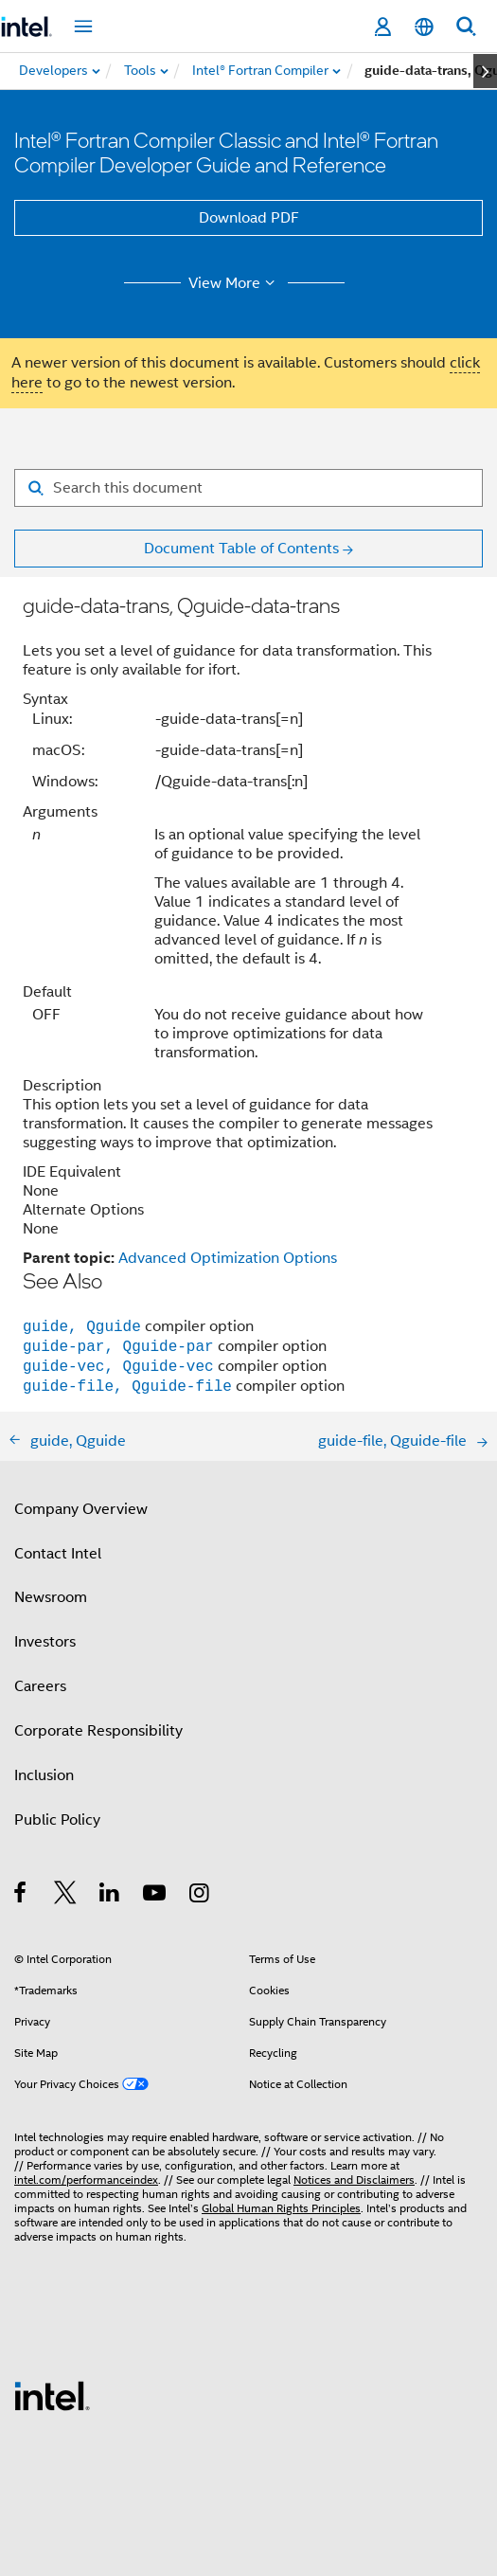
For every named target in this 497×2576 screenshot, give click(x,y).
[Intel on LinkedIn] (110, 1896)
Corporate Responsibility (98, 1730)
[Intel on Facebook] (21, 1896)
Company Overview (81, 1509)
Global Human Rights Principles (281, 2208)
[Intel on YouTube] (155, 1896)
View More (234, 283)
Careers (40, 1686)
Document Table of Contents (241, 548)
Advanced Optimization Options (227, 1258)
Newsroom (50, 1597)
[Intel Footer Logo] (52, 2395)
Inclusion (44, 1775)
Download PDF (249, 217)
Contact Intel (57, 1553)
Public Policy (57, 1819)
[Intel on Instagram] (200, 1896)
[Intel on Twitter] (65, 1896)
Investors (45, 1641)
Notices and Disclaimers (354, 2179)
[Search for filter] (248, 488)
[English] (424, 27)
